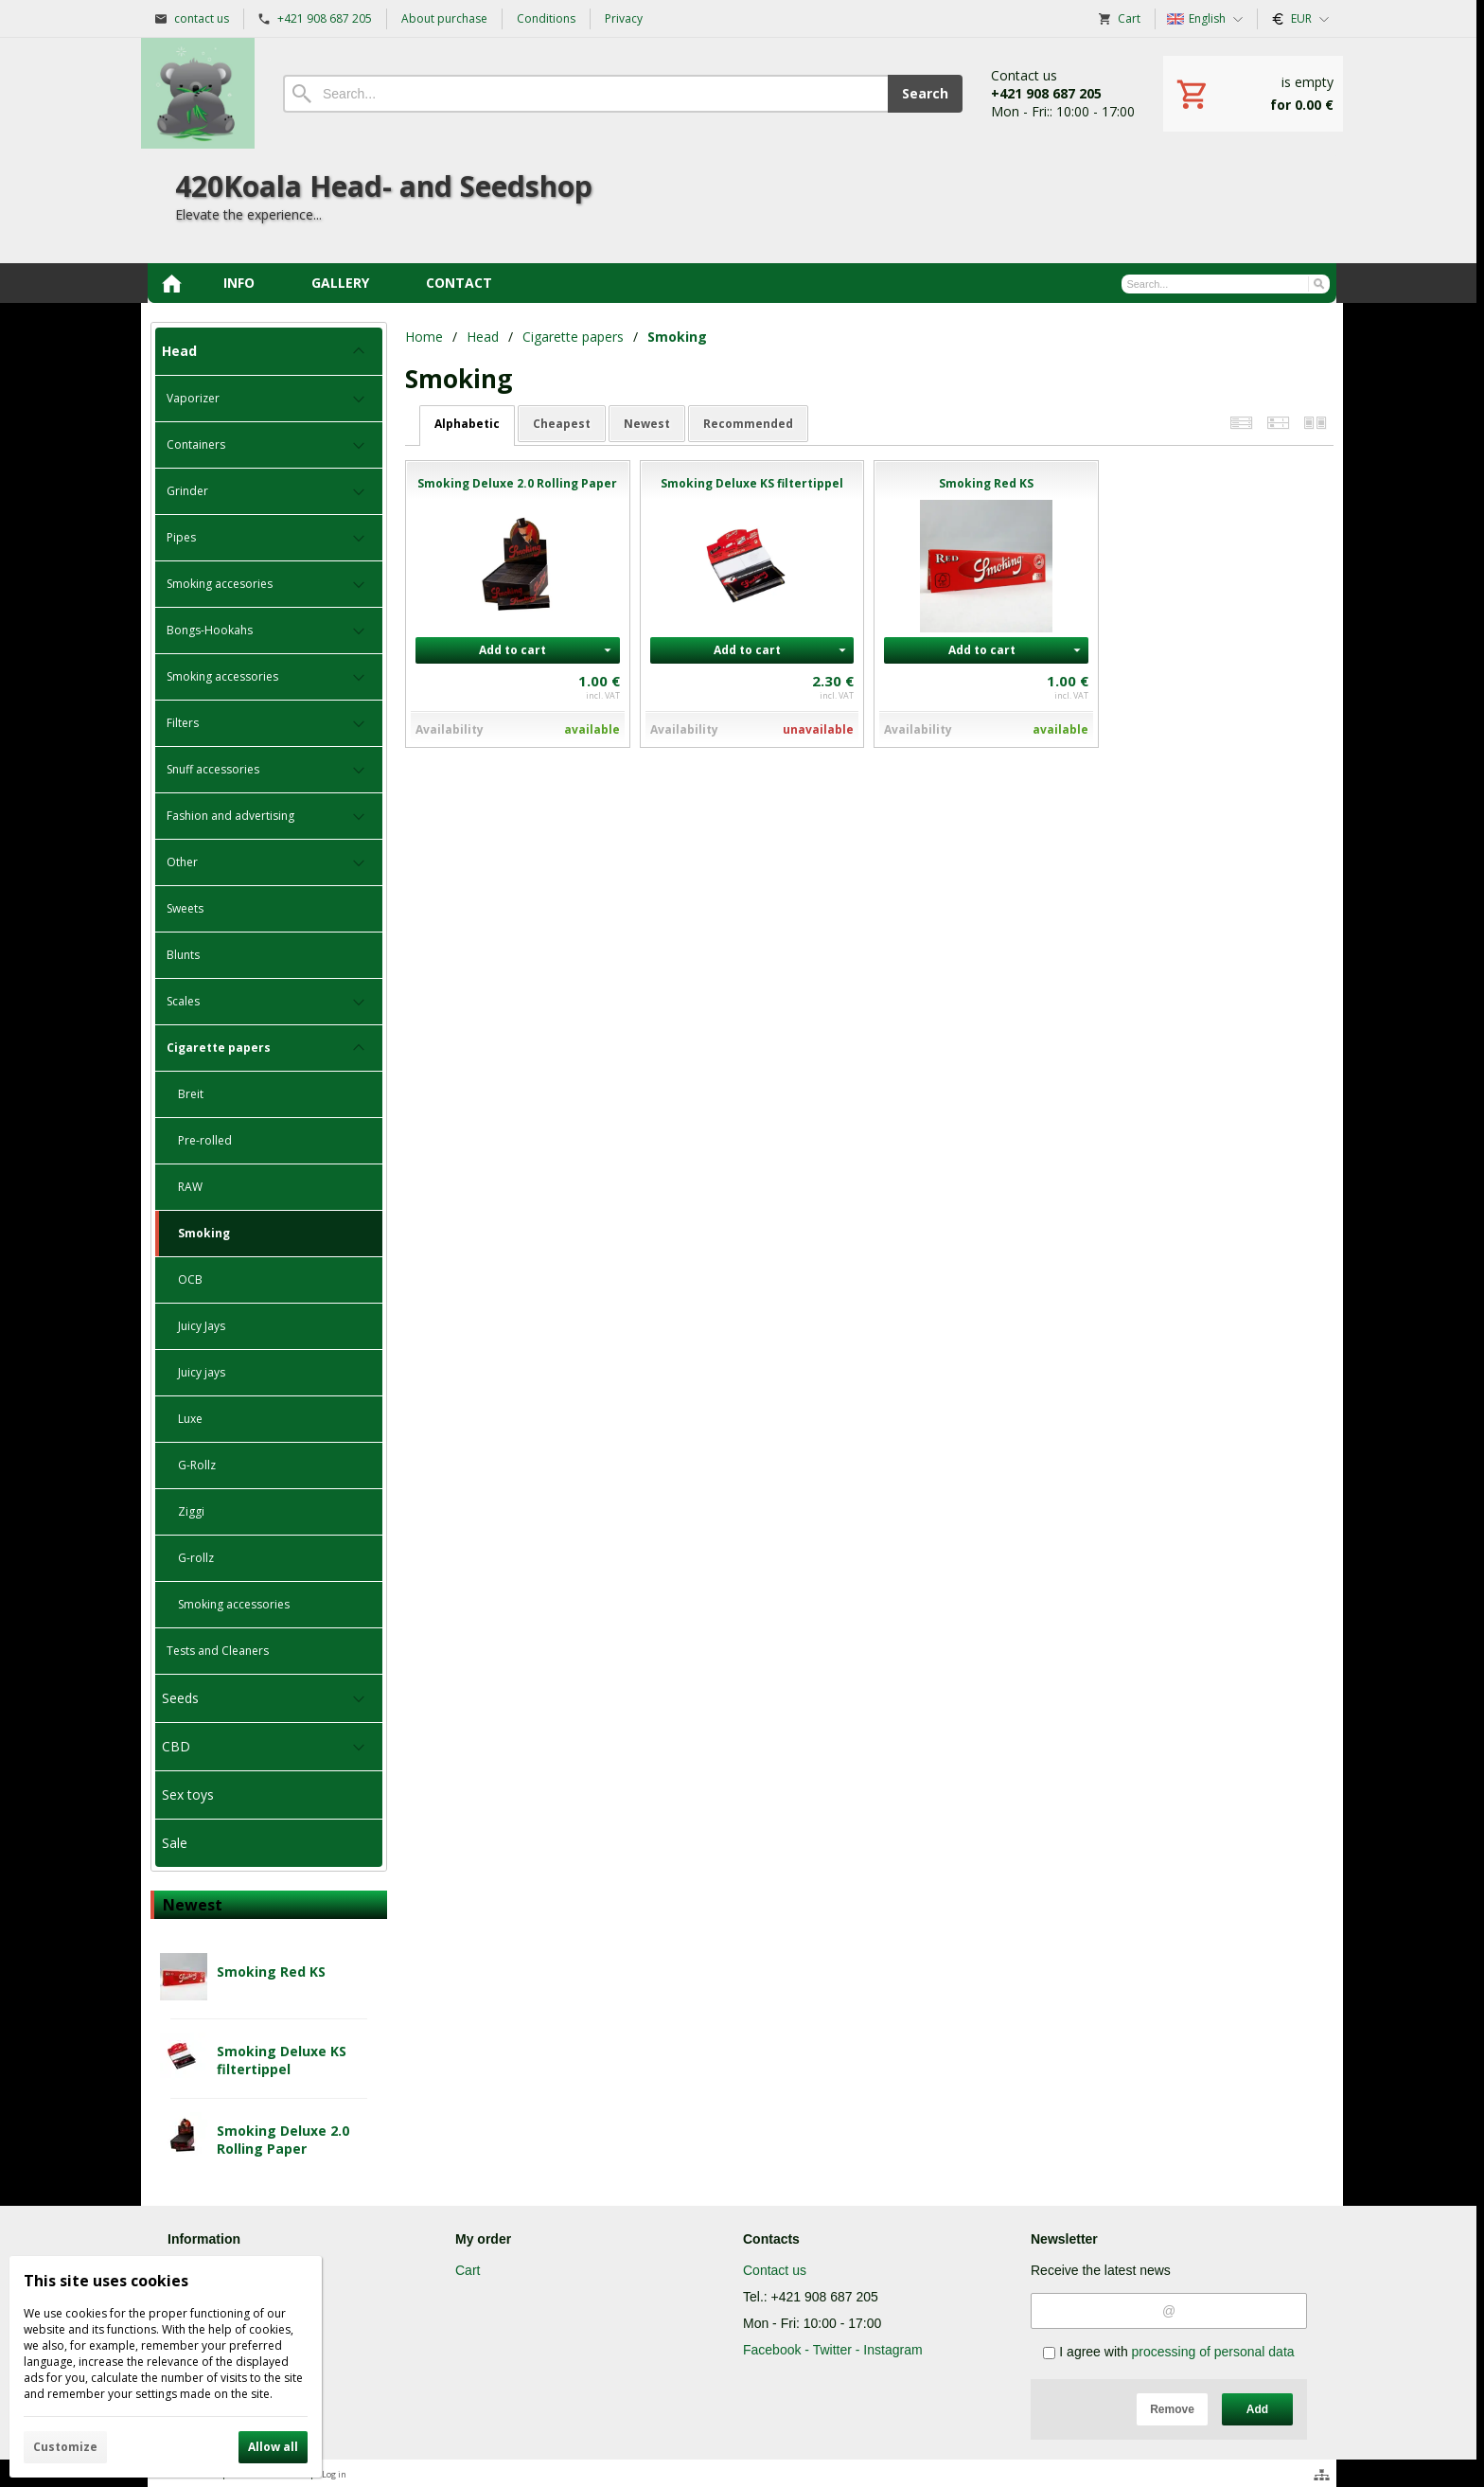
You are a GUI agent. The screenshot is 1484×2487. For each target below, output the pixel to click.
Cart (467, 2270)
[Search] (585, 94)
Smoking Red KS (271, 1972)
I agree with (1168, 2351)
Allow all (273, 2447)
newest (647, 424)
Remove (1172, 2409)
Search (925, 93)
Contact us (774, 2270)
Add (1257, 2409)
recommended (748, 424)
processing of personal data (1213, 2351)
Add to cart (512, 650)
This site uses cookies (106, 2280)
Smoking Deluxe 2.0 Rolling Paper (283, 2140)
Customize (65, 2447)
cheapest (562, 424)
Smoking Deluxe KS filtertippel (281, 2060)
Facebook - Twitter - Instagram (833, 2349)
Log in (334, 2474)
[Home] (198, 93)
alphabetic (467, 424)
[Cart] (1253, 94)
